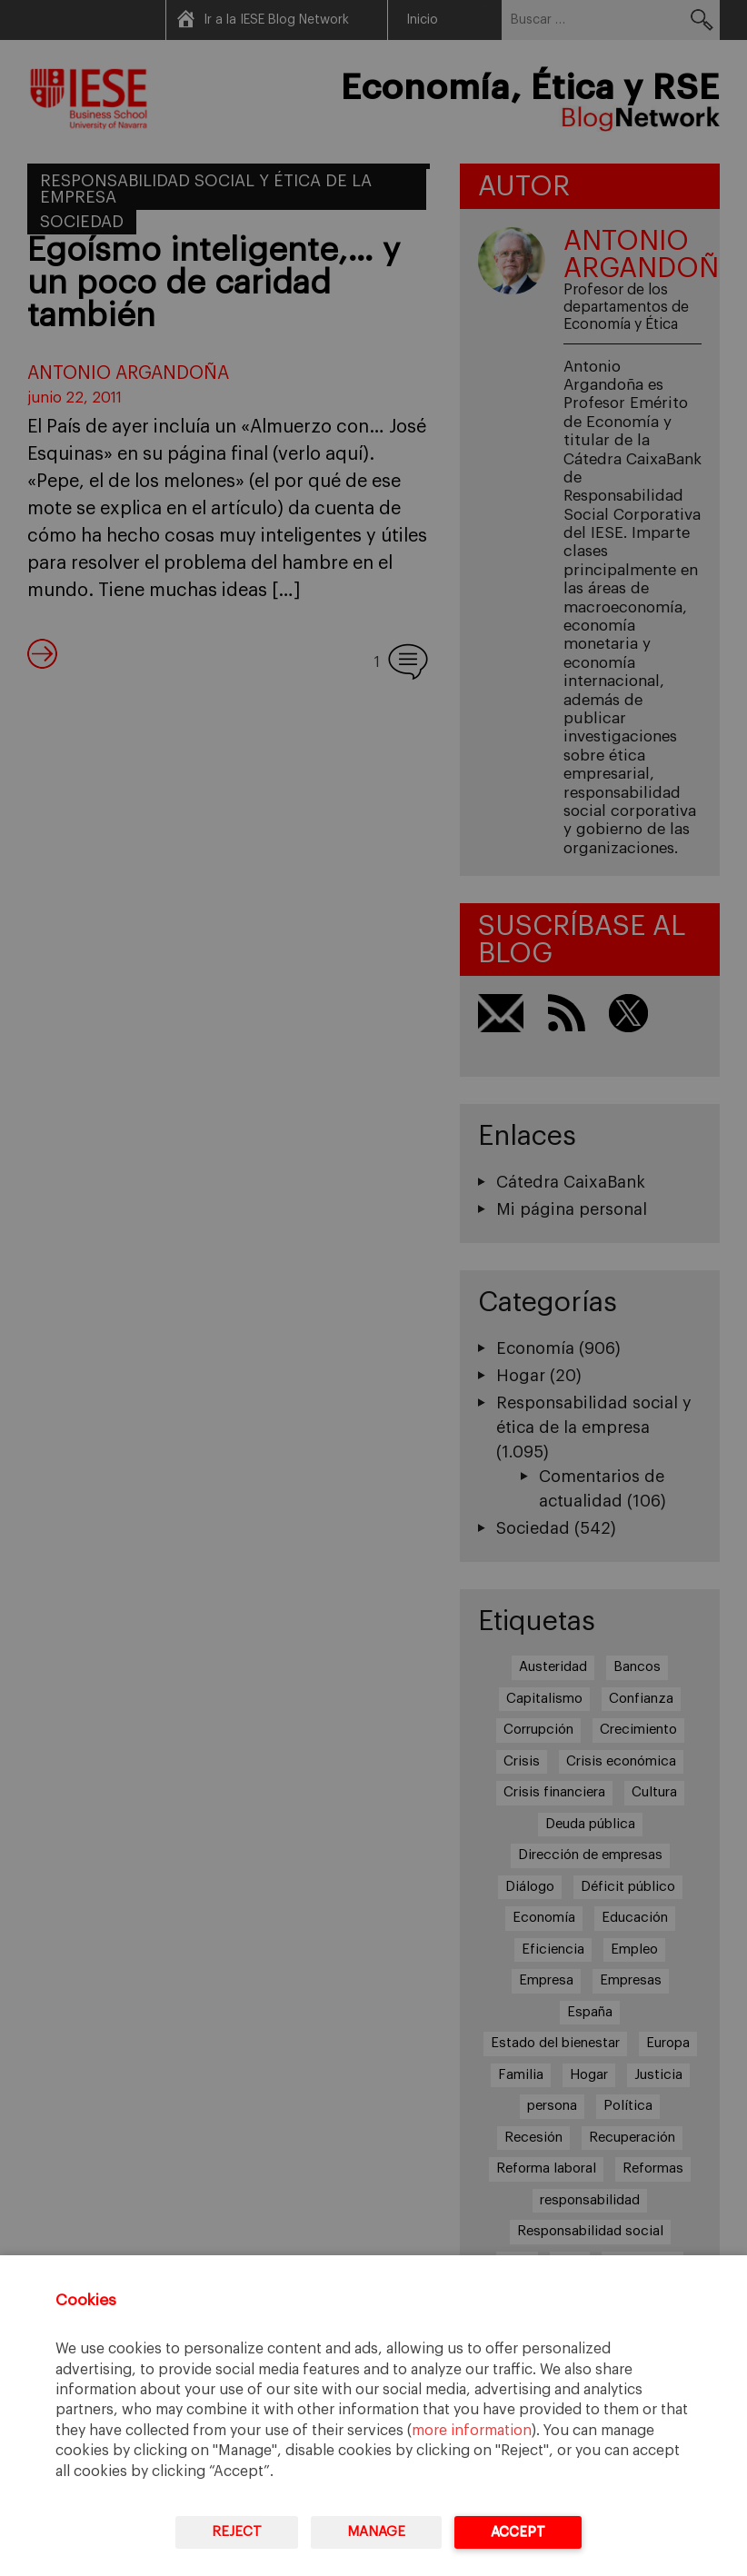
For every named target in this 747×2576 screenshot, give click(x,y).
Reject (237, 2532)
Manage (376, 2532)
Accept (518, 2532)
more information (472, 2430)
